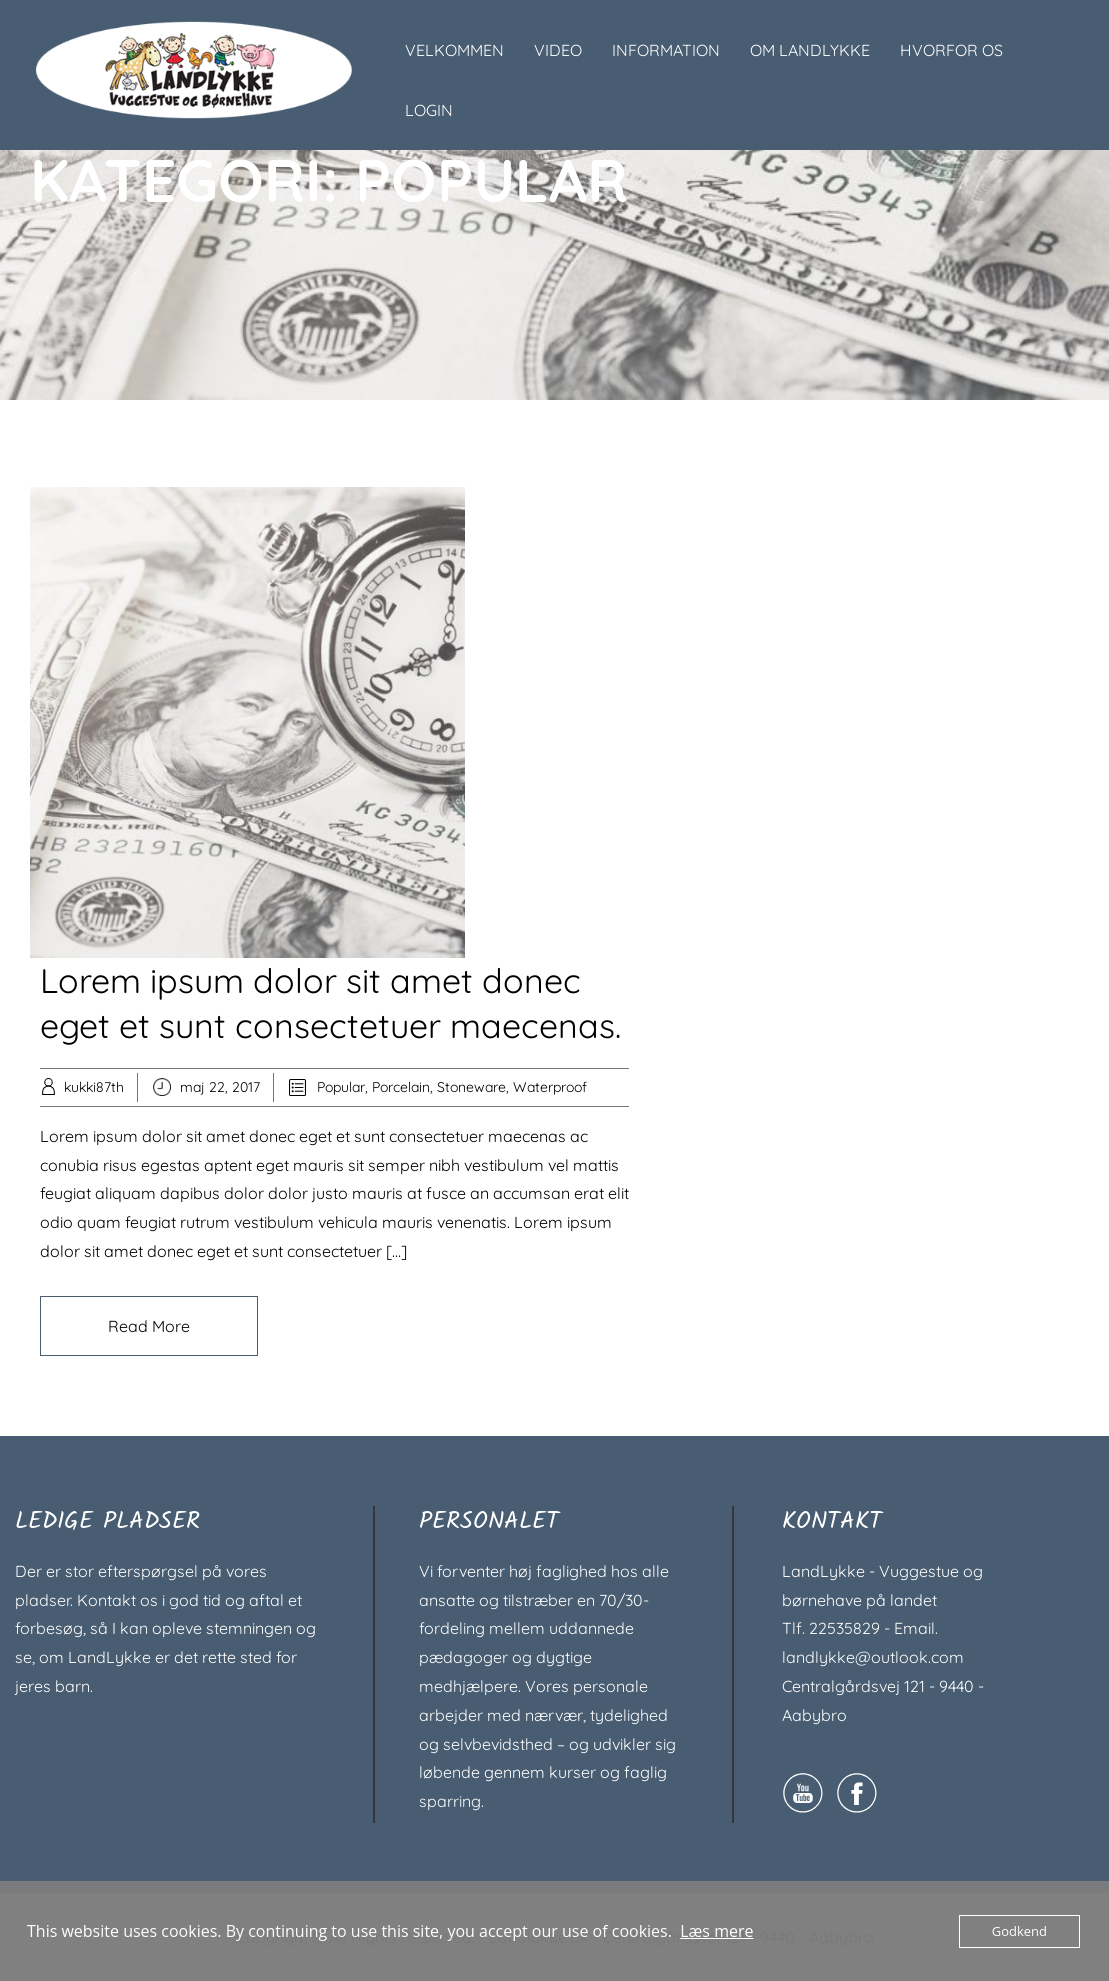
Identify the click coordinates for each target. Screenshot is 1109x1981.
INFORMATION (666, 50)
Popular (341, 1087)
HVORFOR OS (951, 50)
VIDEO (558, 50)
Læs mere (716, 1931)
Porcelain (401, 1087)
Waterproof (550, 1087)
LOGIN (429, 110)
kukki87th (94, 1087)
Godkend (1019, 1931)
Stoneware (471, 1087)
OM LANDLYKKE (810, 50)
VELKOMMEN (454, 50)
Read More (149, 1326)
